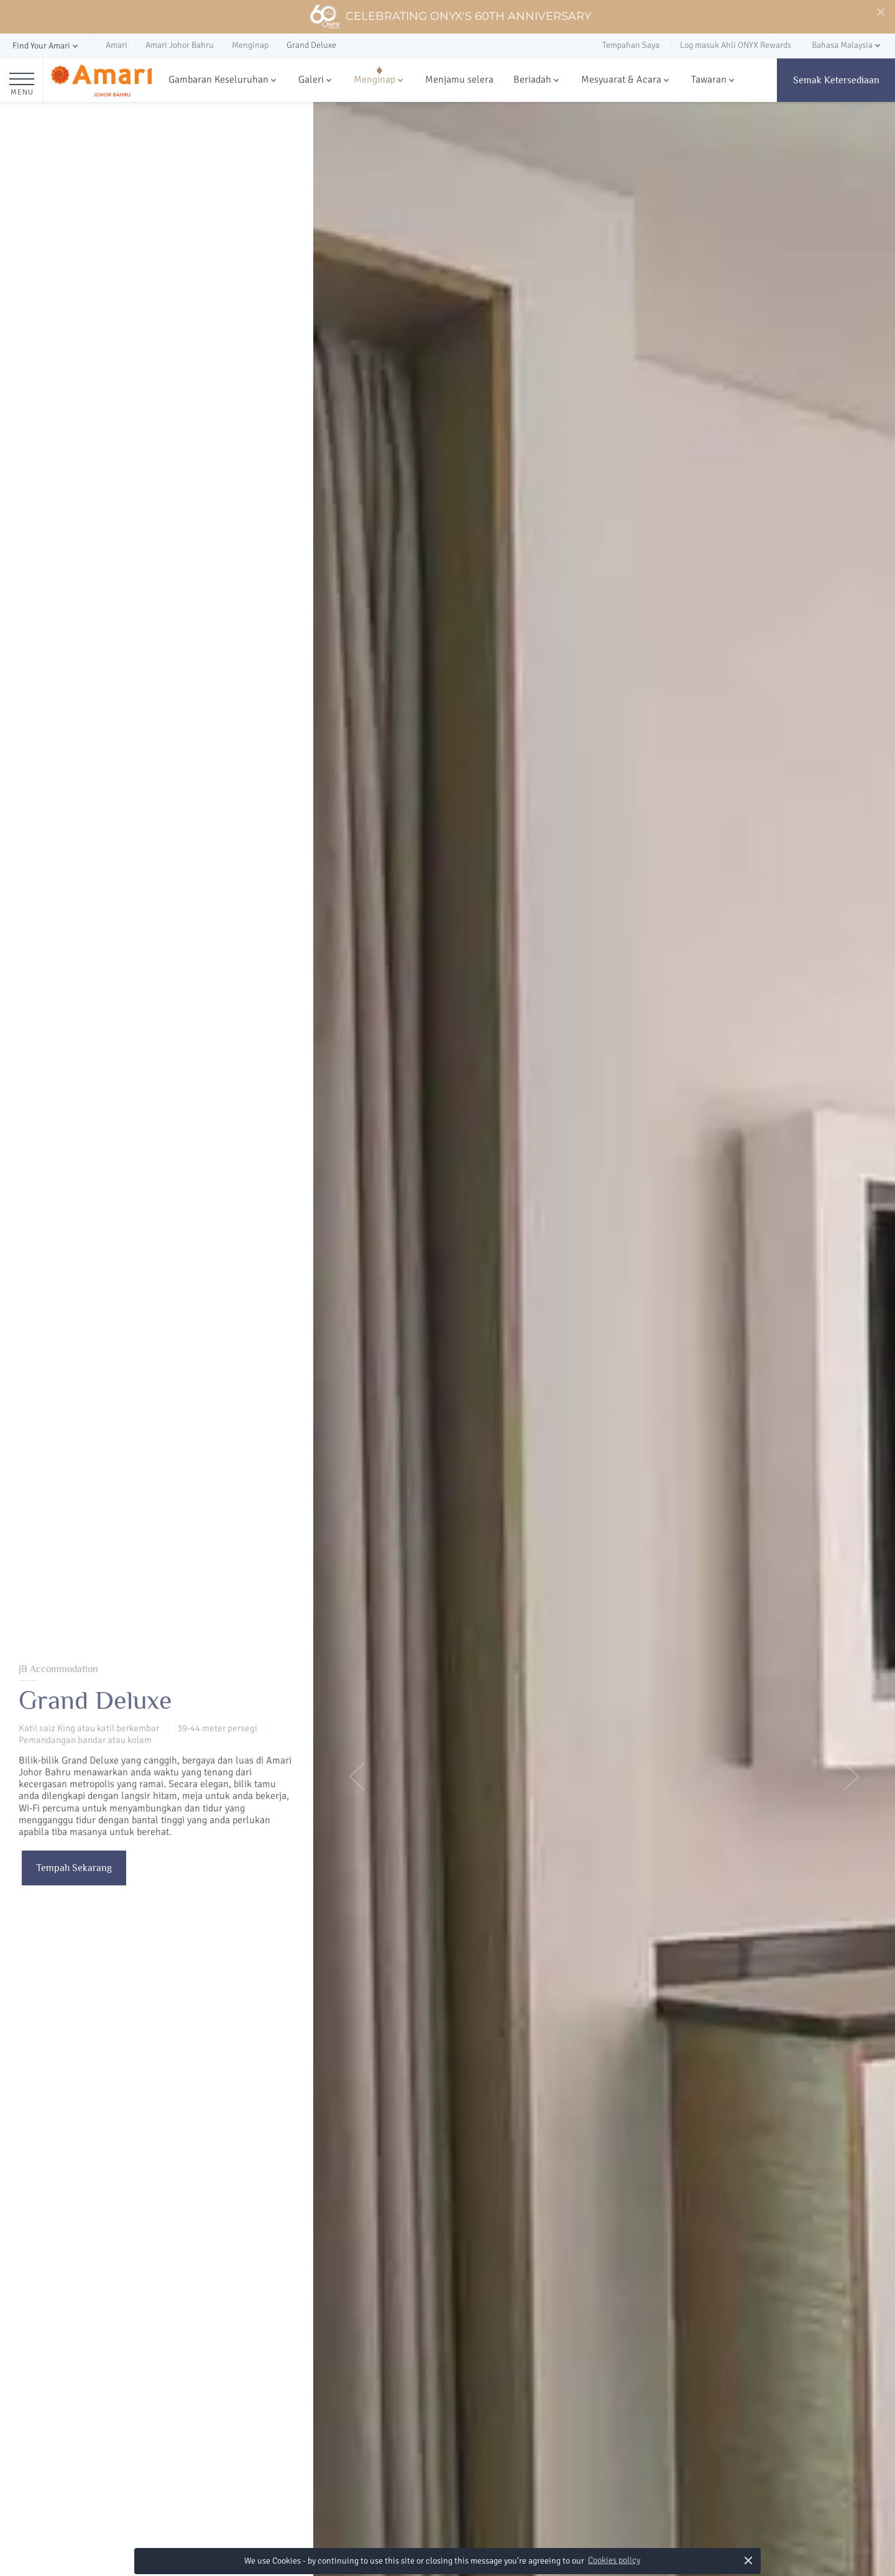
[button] (46, 46)
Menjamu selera (459, 79)
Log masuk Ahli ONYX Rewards (735, 45)
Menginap (374, 79)
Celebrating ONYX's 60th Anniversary (450, 16)
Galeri (311, 79)
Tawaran (709, 79)
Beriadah (532, 79)
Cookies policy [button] (614, 2560)
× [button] (748, 2560)
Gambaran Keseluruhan (218, 79)
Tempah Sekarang (74, 1868)
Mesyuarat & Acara (621, 79)
